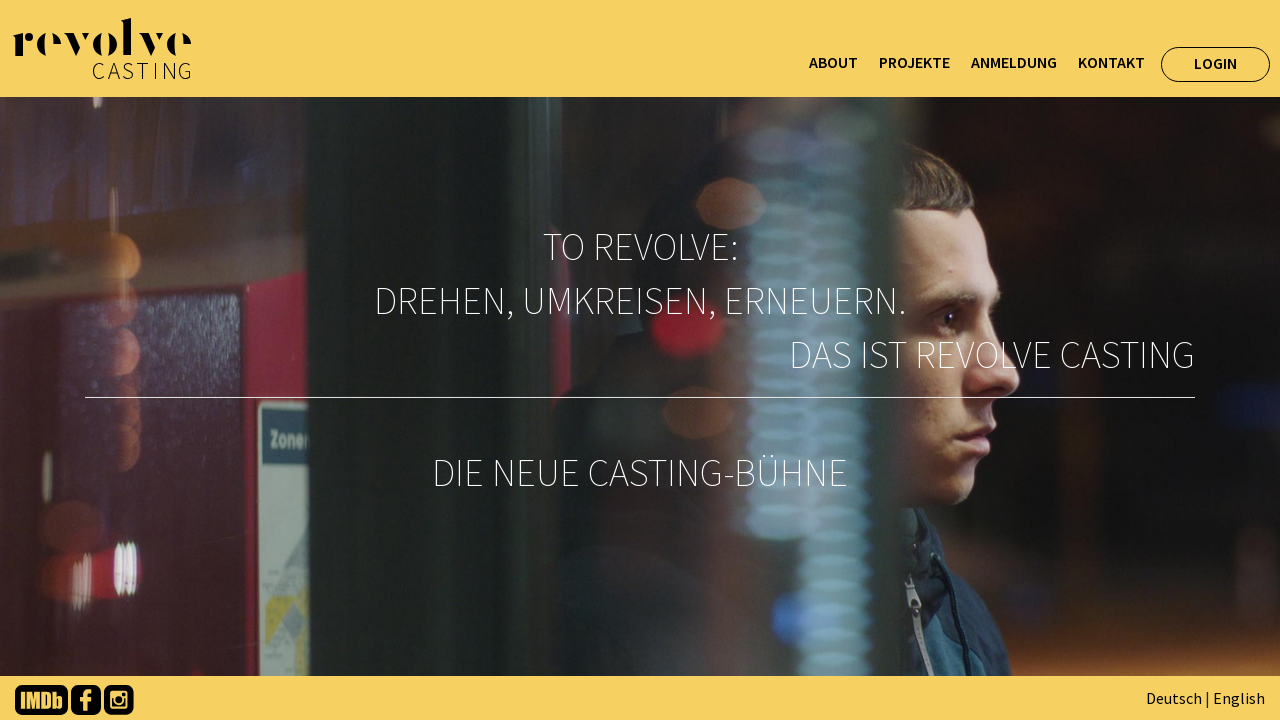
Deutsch (1174, 698)
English (1239, 698)
